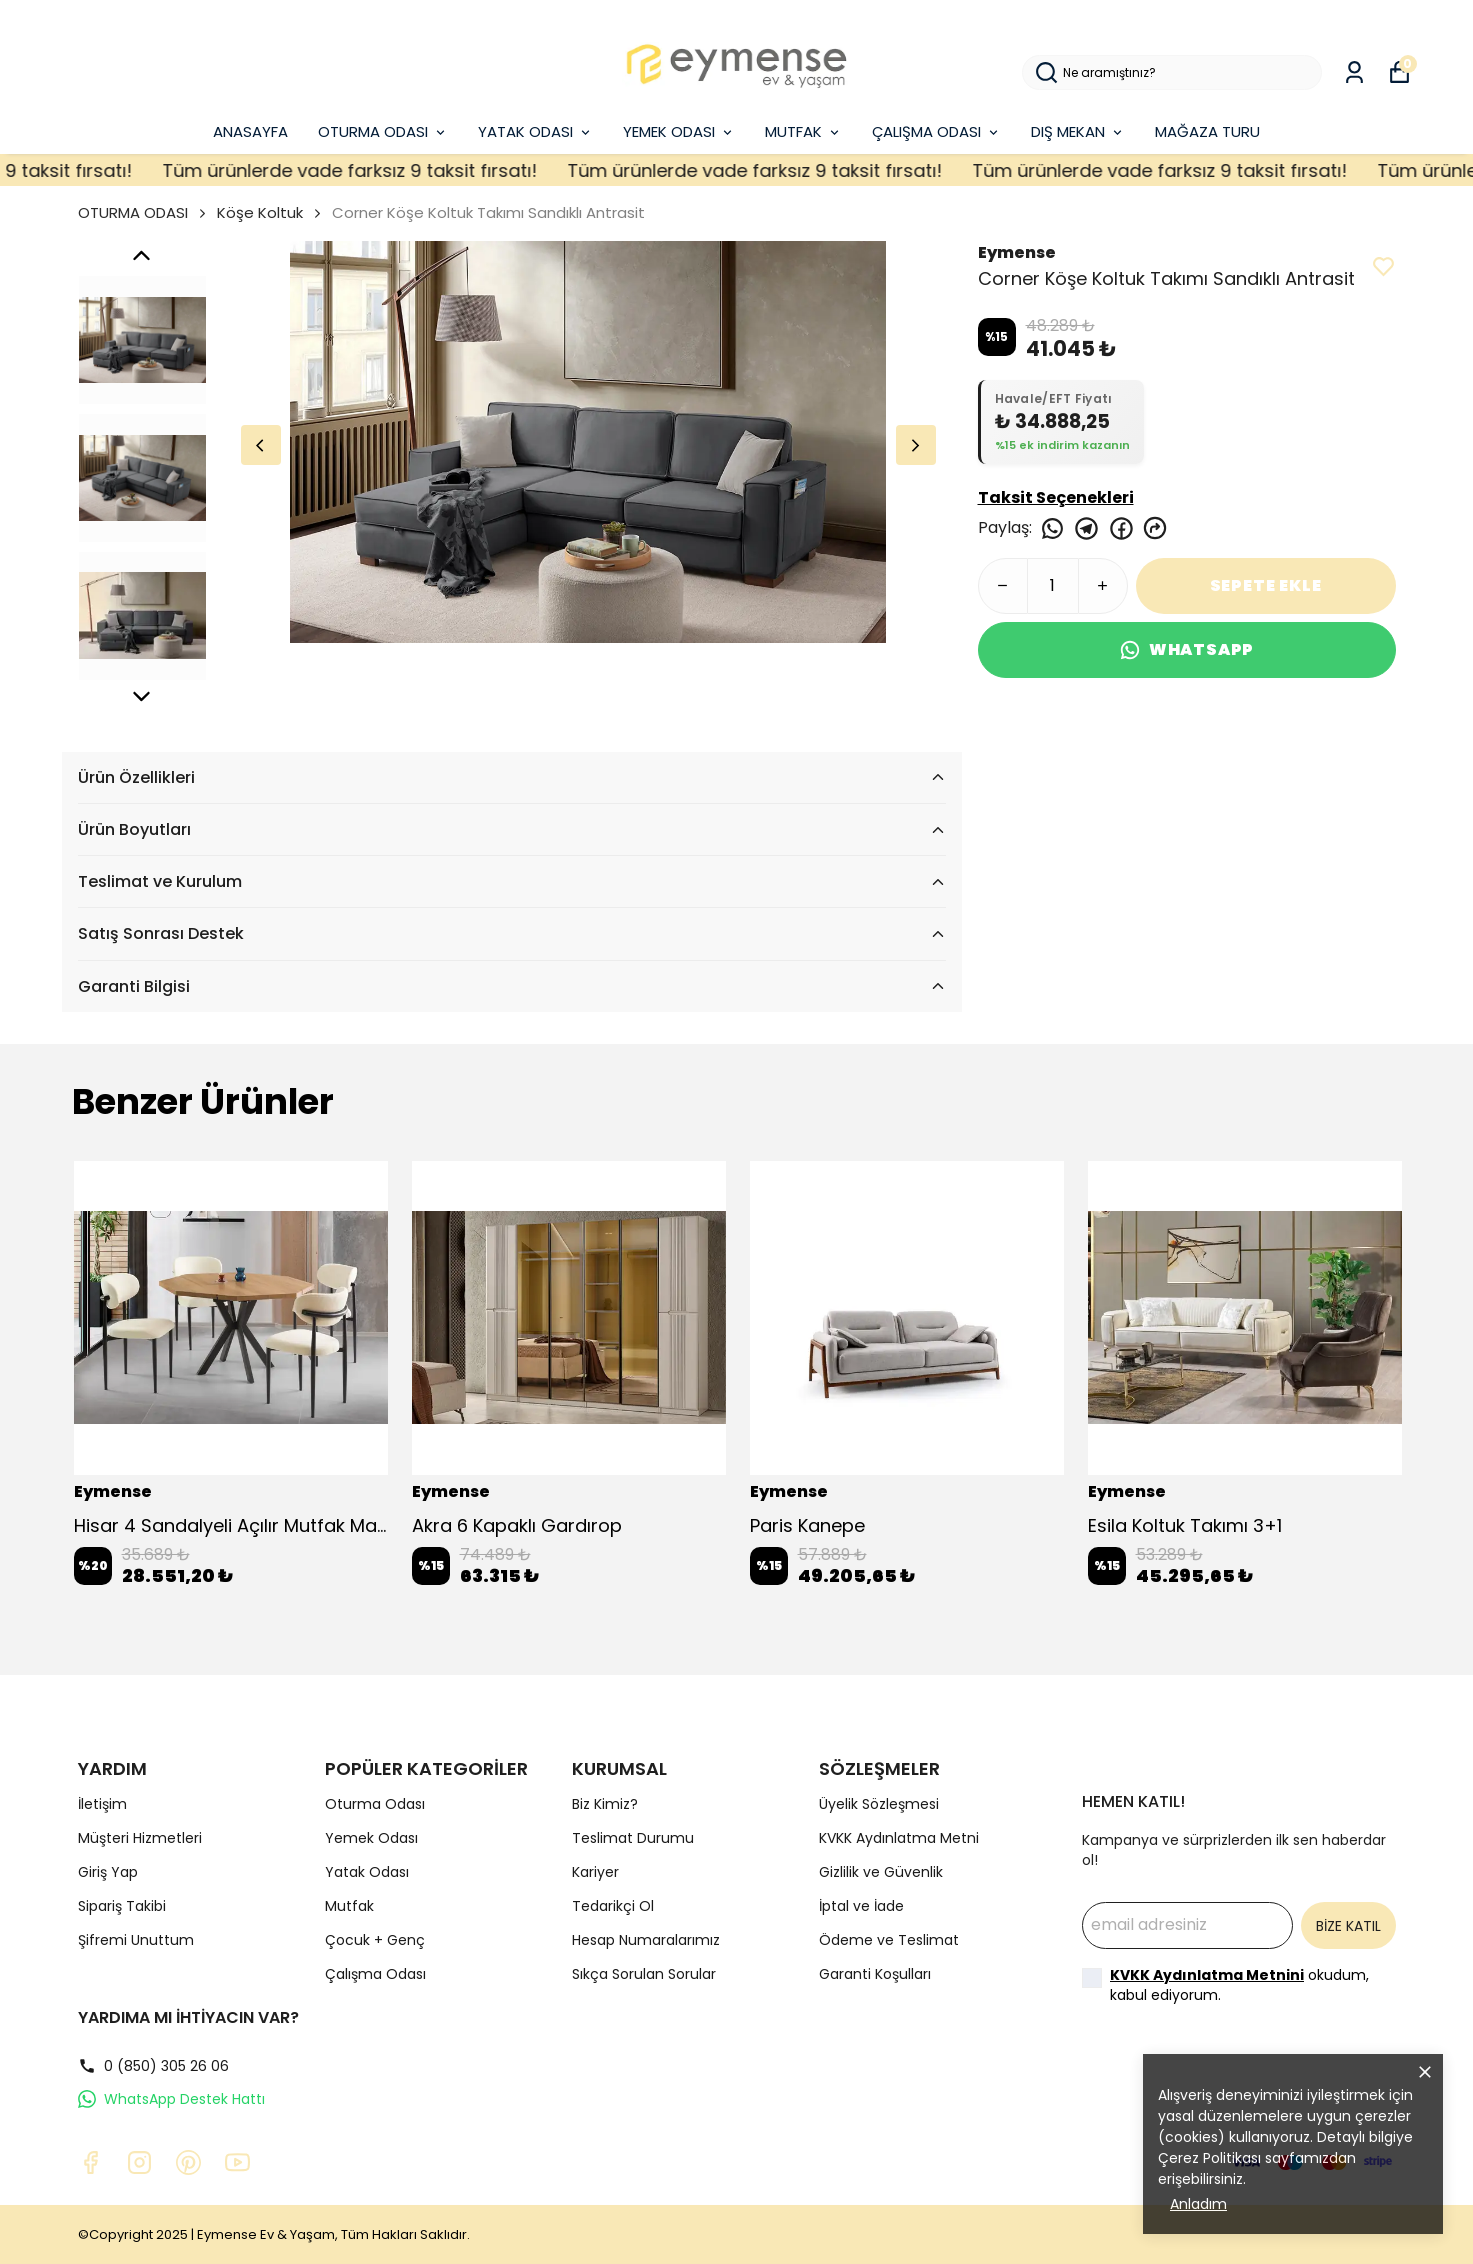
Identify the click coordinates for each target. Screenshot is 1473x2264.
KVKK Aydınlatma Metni (899, 1838)
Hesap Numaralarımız (646, 1940)
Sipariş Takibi (122, 1906)
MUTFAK (803, 131)
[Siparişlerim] (1354, 72)
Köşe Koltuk (260, 212)
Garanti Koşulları (875, 1974)
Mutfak (349, 1906)
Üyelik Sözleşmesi (879, 1804)
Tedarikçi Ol (613, 1906)
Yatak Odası (367, 1872)
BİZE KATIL (1348, 1926)
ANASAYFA (250, 131)
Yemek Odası (371, 1838)
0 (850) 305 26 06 (153, 2066)
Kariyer (595, 1872)
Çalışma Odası (375, 1974)
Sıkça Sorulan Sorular (644, 1974)
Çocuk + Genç (375, 1940)
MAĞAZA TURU (1207, 131)
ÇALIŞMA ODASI (936, 131)
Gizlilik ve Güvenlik (881, 1872)
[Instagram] (139, 2162)
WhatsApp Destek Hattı (171, 2099)
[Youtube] (237, 2162)
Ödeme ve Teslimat (889, 1940)
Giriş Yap (108, 1872)
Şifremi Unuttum (136, 1940)
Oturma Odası (375, 1804)
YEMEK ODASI (679, 131)
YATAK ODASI (535, 131)
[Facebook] (90, 2162)
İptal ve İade (861, 1906)
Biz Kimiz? (605, 1804)
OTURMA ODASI (383, 131)
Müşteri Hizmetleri (140, 1838)
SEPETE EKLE (1266, 585)
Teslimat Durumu (633, 1838)
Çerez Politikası (1209, 2158)
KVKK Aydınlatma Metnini (1207, 1975)
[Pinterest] (188, 2162)
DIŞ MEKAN (1078, 131)
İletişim (102, 1804)
